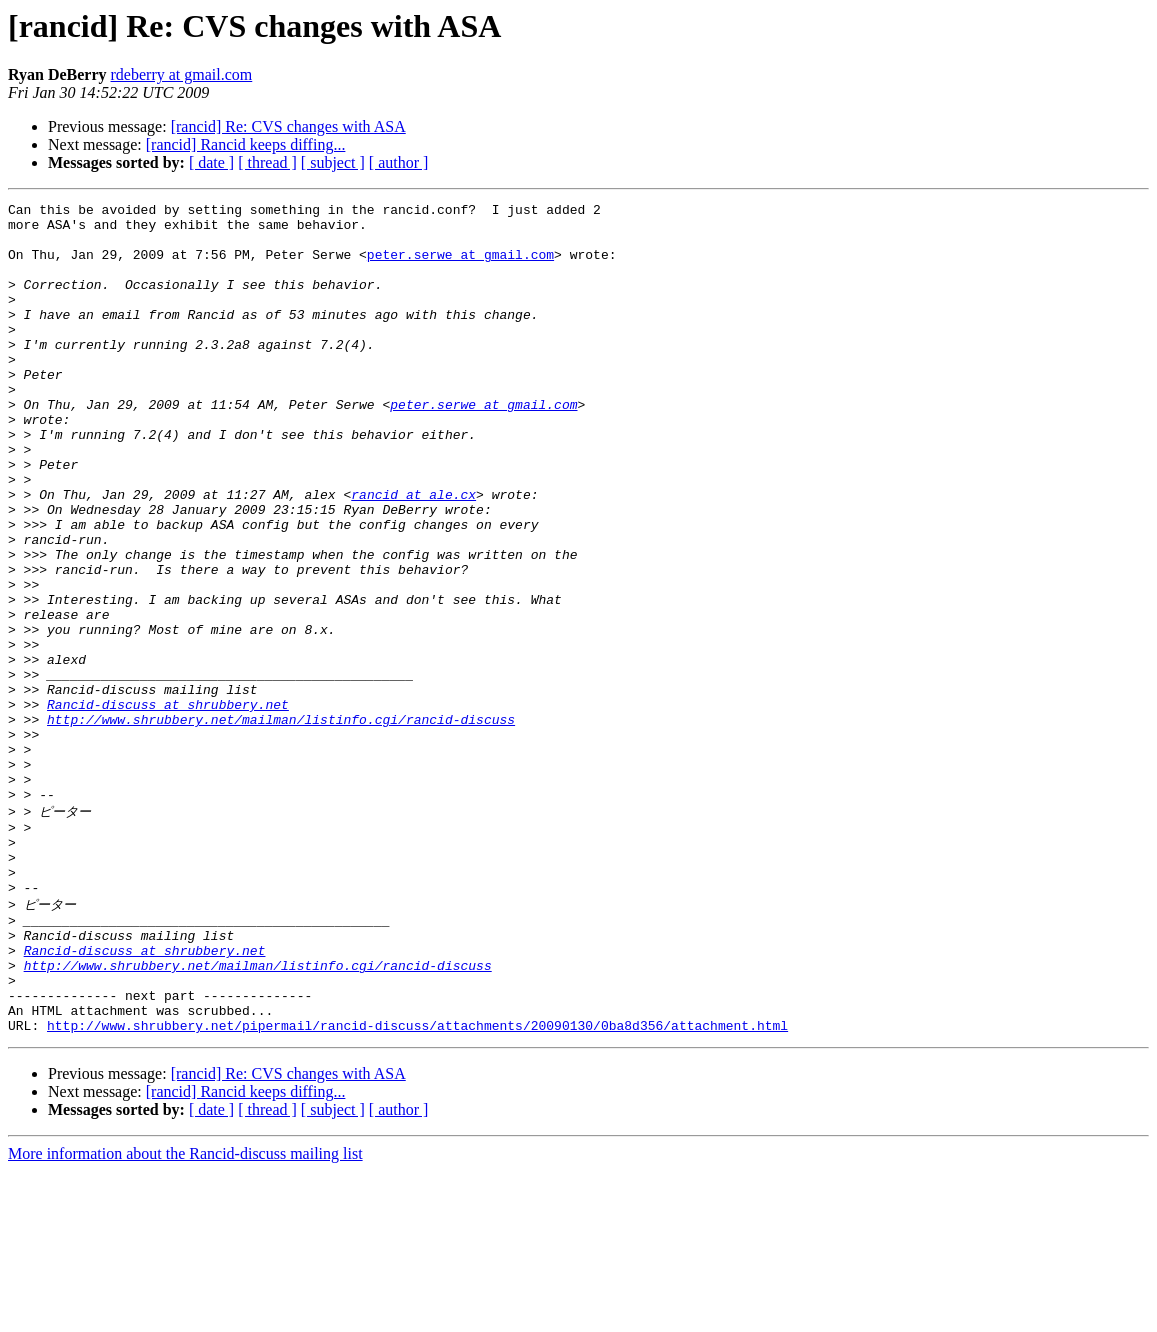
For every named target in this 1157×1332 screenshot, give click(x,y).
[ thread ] (267, 162)
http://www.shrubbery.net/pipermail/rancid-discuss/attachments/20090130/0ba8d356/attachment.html (417, 1186)
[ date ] (211, 162)
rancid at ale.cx (413, 554)
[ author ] (399, 162)
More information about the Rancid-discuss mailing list (185, 1314)
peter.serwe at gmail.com (460, 266)
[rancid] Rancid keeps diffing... (246, 144)
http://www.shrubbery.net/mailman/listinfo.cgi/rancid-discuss (281, 824)
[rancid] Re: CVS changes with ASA (288, 126)
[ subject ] (333, 162)
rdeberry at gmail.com (182, 74)
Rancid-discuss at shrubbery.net (168, 806)
